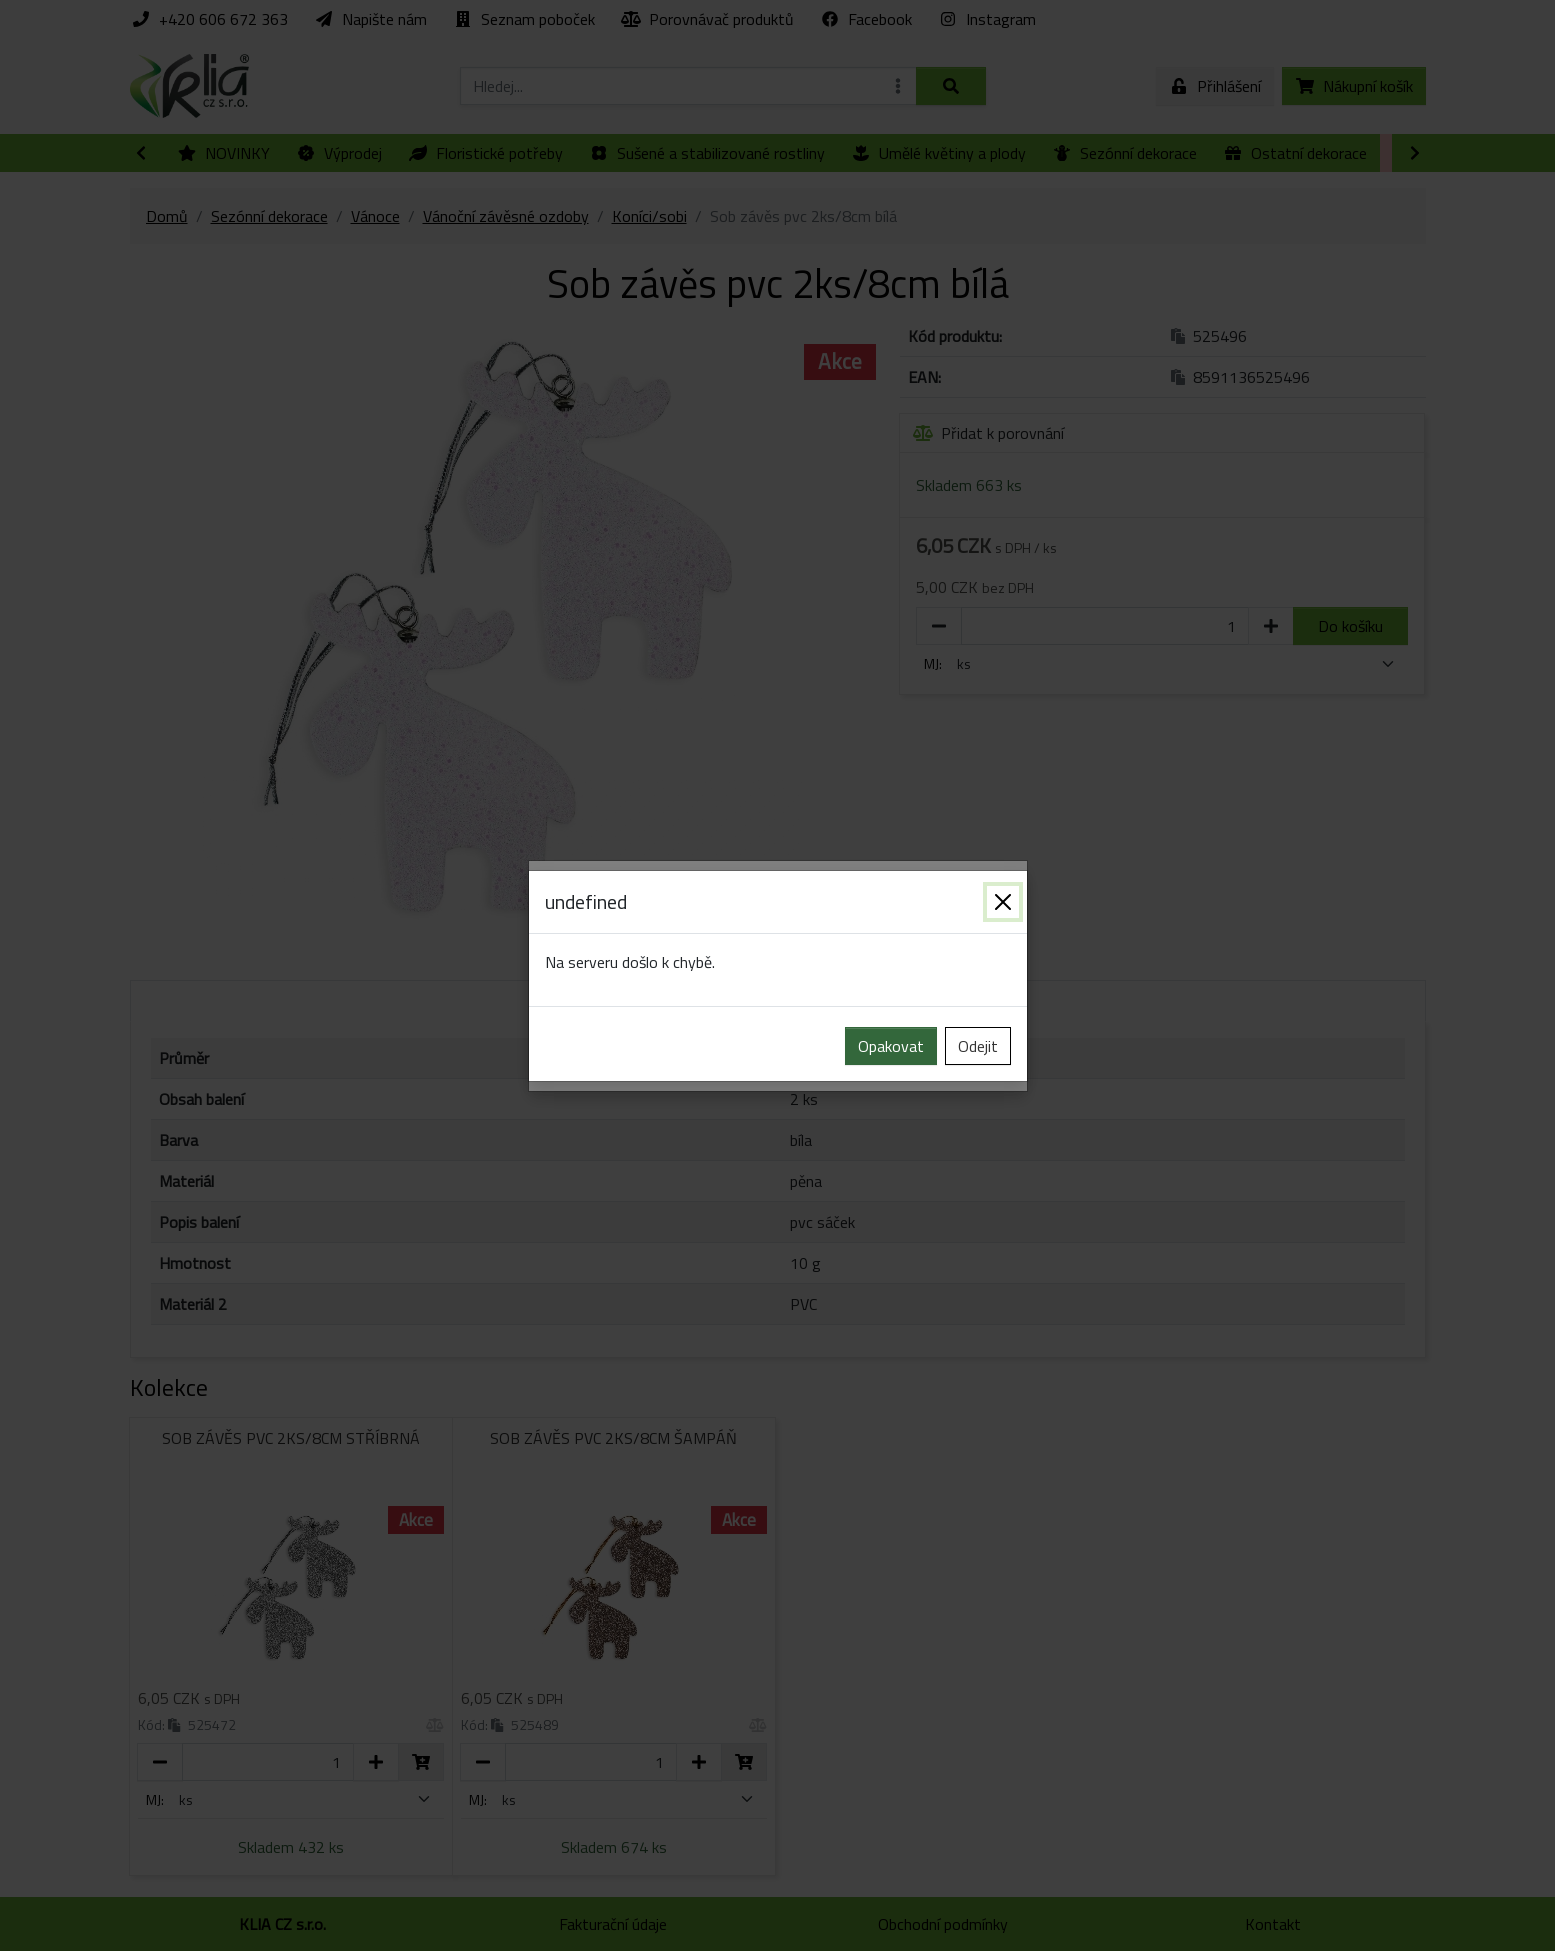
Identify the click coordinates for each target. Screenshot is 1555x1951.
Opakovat (891, 1046)
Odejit (978, 1046)
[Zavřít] (1003, 902)
